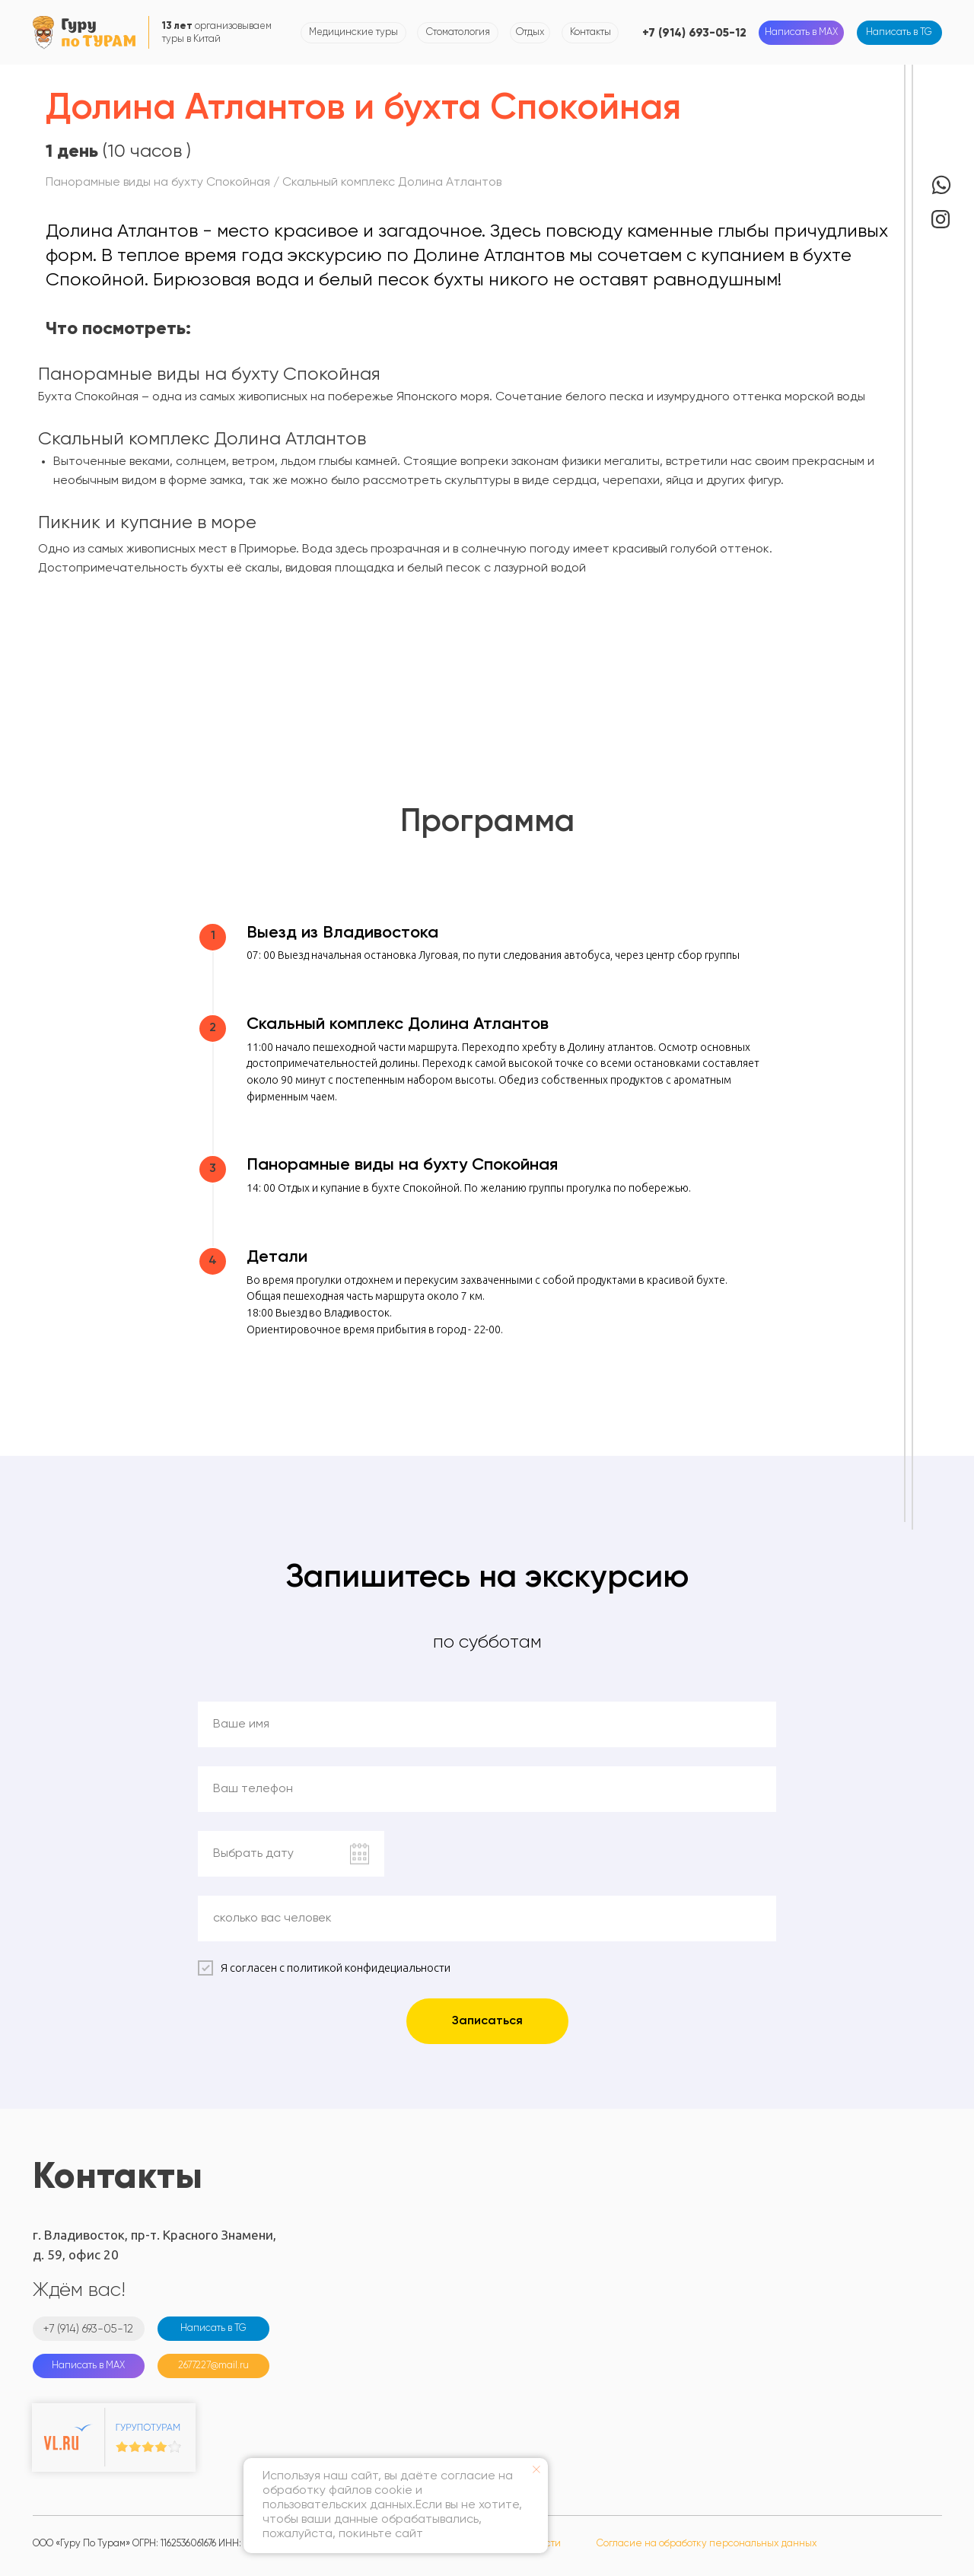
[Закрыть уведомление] (536, 2469)
